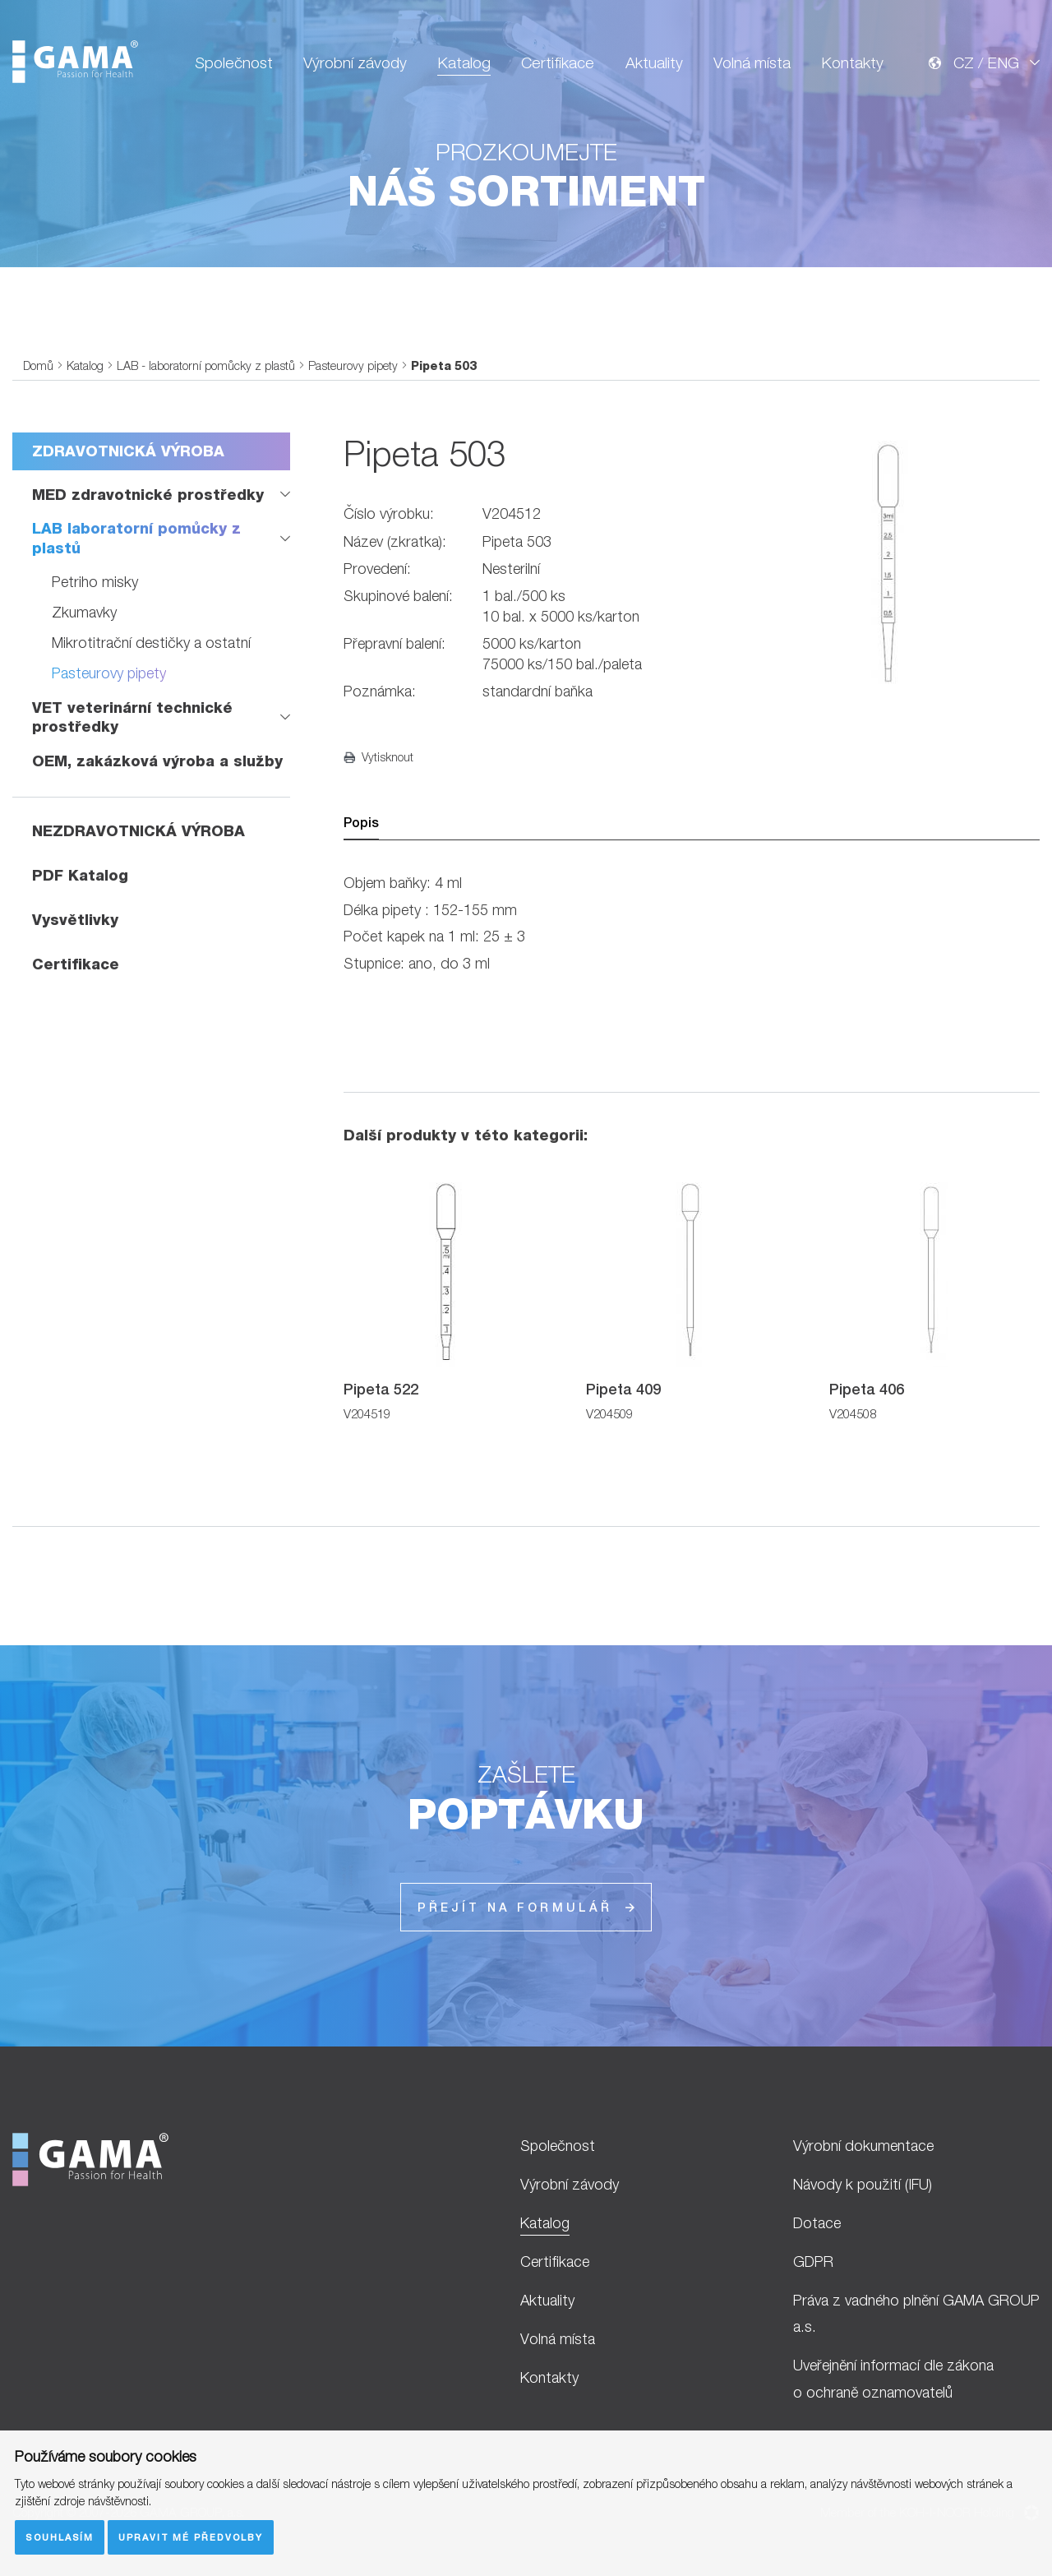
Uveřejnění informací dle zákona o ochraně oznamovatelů (893, 2378)
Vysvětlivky (75, 919)
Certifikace (557, 62)
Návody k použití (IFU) (862, 2184)
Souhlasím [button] (59, 2537)
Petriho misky (95, 581)
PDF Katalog (80, 875)
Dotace (817, 2222)
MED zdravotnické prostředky (148, 494)
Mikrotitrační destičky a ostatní (151, 642)
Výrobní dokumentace (863, 2145)
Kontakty (852, 62)
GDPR (813, 2261)
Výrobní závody (355, 62)
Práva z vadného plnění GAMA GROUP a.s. (916, 2314)
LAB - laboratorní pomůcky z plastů (206, 365)
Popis (361, 822)
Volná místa (752, 62)
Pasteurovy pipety (353, 365)
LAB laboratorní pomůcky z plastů (136, 538)
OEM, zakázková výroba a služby (157, 761)
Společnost (234, 62)
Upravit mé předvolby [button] (190, 2537)
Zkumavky (84, 612)
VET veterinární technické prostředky (132, 717)
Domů (38, 365)
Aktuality (654, 62)
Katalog (464, 62)
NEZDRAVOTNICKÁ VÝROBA (138, 830)
